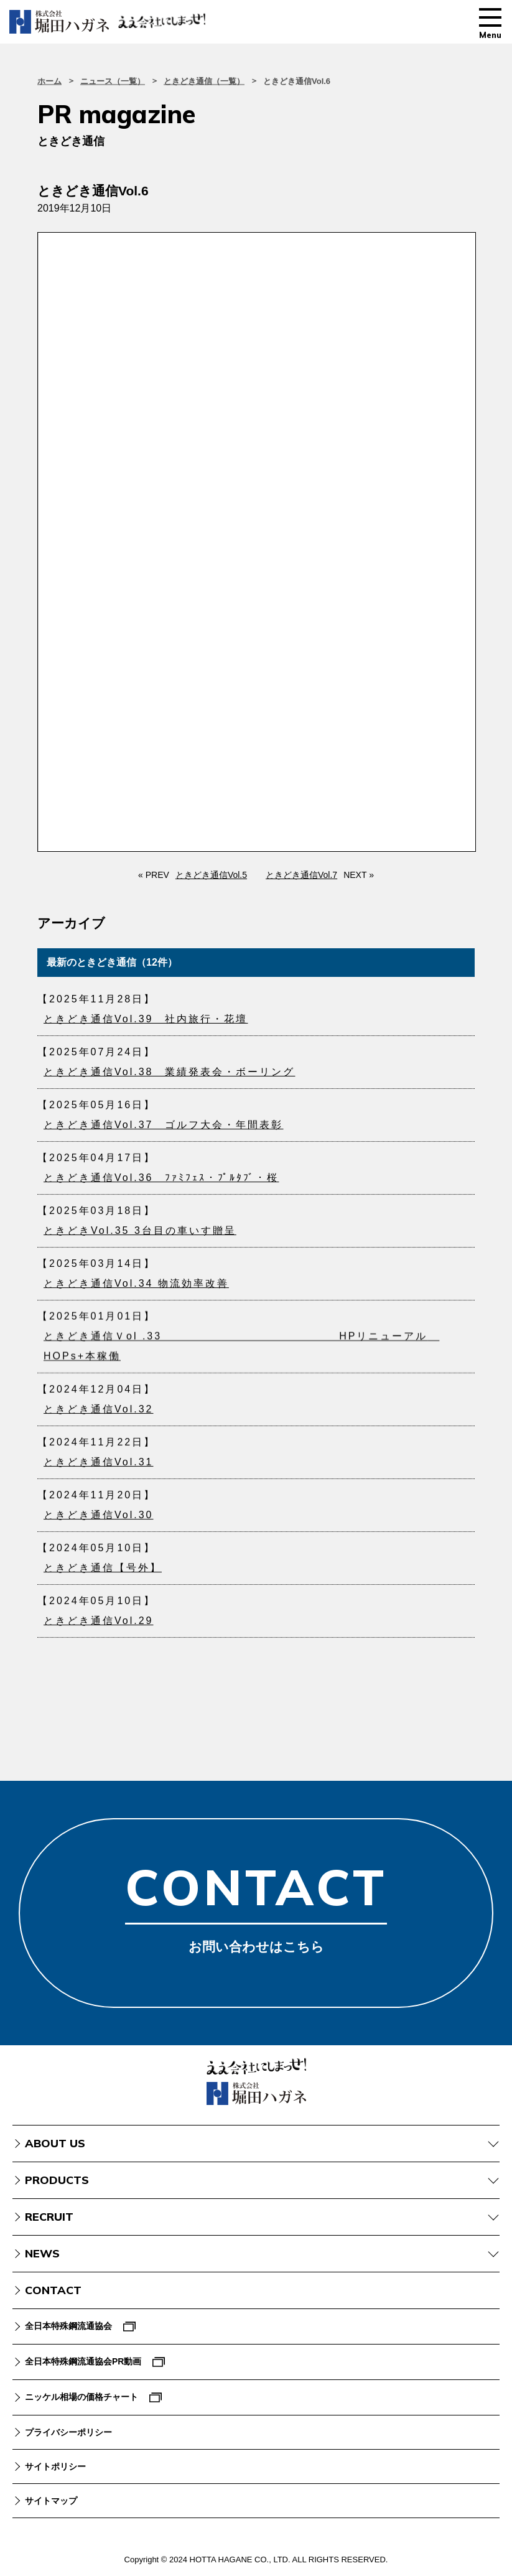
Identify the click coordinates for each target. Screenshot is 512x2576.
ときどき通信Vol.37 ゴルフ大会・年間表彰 (163, 1131)
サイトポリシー (55, 2466)
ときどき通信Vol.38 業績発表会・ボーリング (169, 1071)
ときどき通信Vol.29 (98, 1627)
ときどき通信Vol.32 (98, 1415)
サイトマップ (51, 2501)
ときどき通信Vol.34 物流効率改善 (136, 1289)
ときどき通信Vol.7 (301, 875)
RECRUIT (49, 2217)
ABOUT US (55, 2143)
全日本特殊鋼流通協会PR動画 (83, 2361)
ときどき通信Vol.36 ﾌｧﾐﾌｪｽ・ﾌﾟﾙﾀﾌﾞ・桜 (161, 1183)
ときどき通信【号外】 (103, 1574)
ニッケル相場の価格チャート (81, 2397)
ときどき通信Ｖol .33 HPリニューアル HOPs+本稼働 (241, 1355)
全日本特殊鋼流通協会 (68, 2326)
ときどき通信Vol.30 (98, 1521)
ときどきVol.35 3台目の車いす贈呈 (140, 1236)
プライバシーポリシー (68, 2432)
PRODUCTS (57, 2180)
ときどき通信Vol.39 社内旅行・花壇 (146, 1019)
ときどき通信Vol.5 (211, 875)
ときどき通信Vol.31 (98, 1468)
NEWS (42, 2253)
